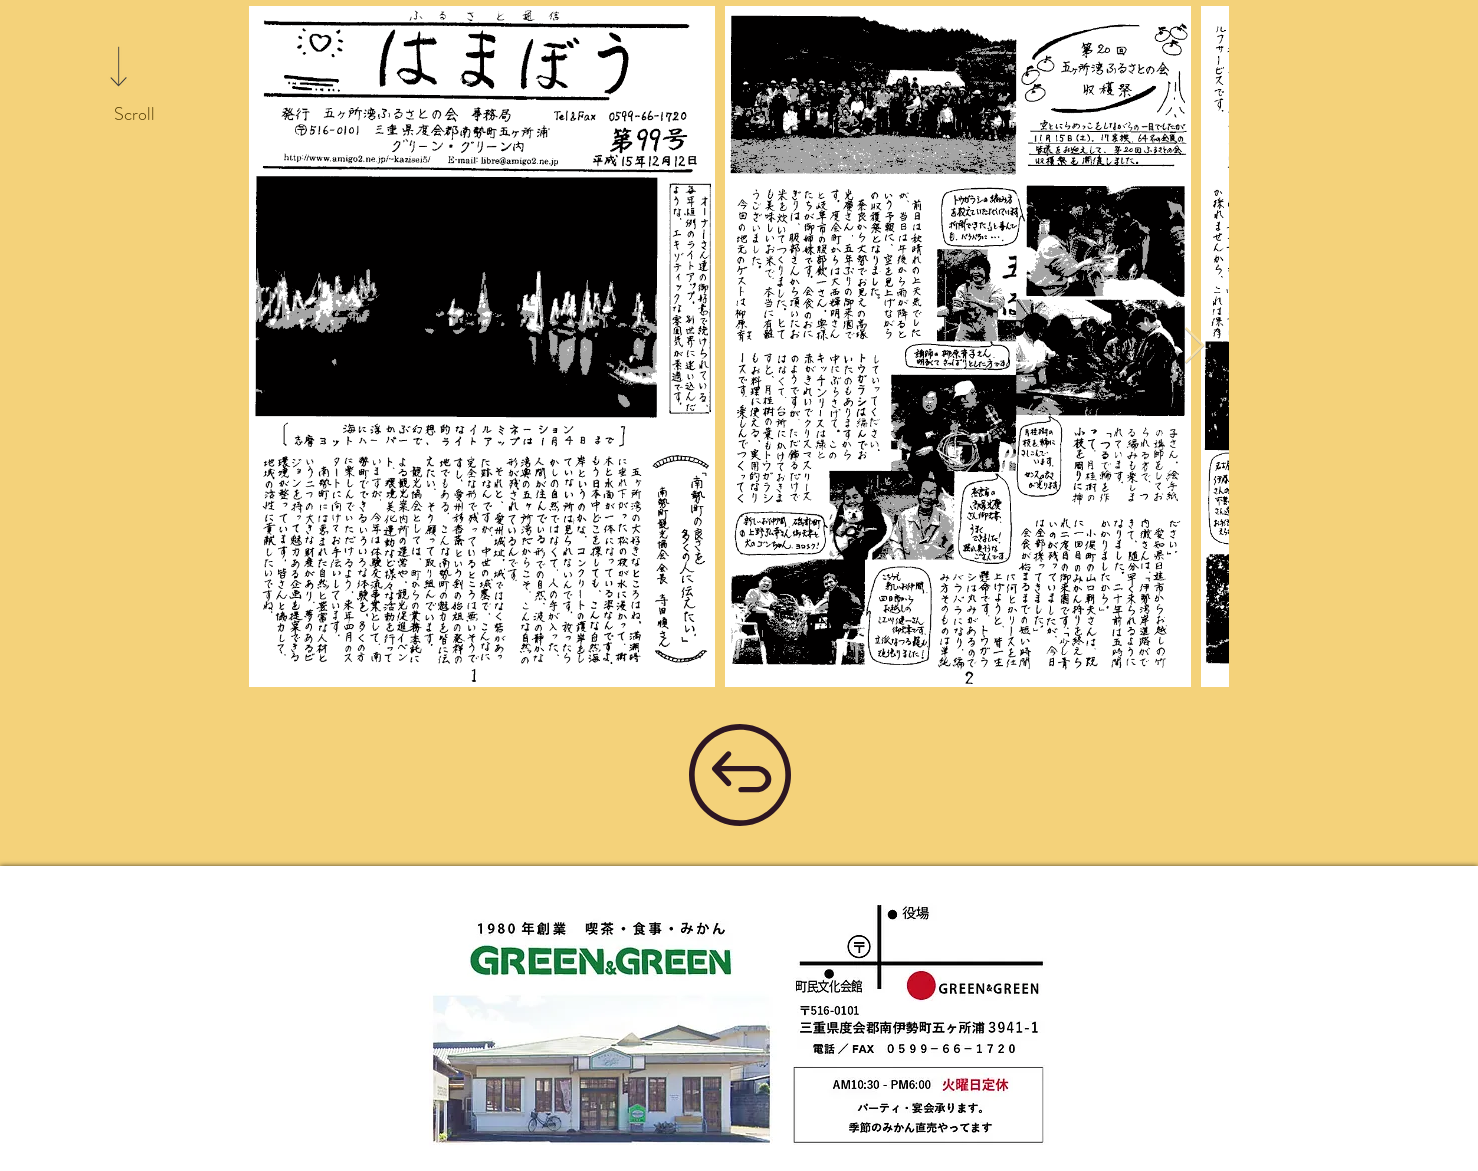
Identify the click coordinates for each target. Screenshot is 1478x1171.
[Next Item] (1194, 346)
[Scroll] (134, 115)
